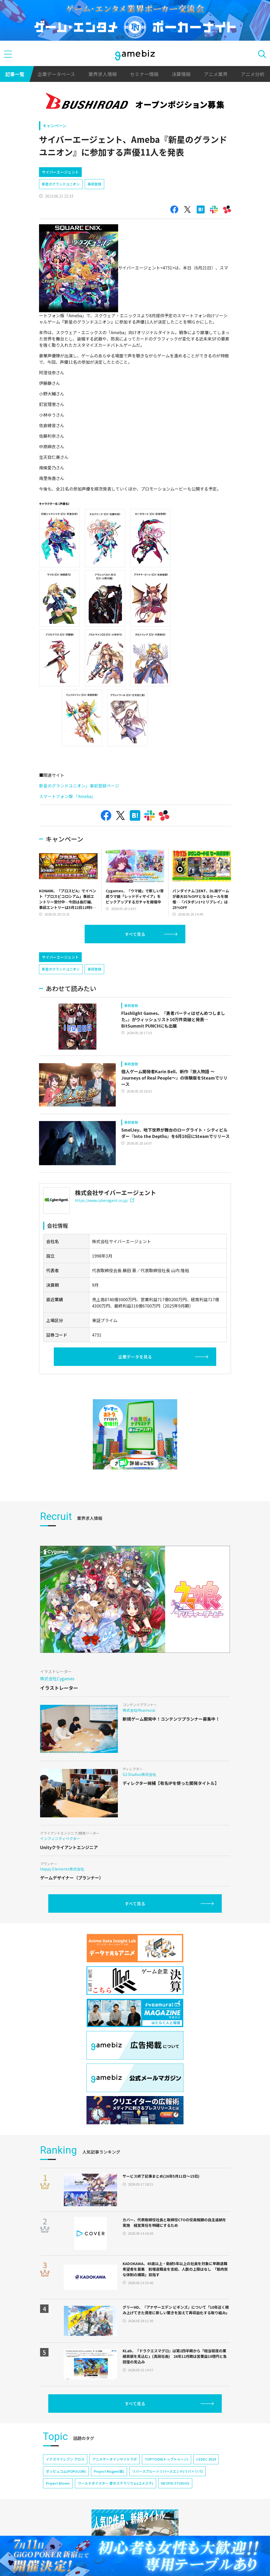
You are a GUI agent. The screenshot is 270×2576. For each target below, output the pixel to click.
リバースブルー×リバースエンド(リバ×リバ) (167, 2516)
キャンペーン (54, 125)
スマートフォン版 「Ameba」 (68, 818)
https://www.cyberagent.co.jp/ (104, 1245)
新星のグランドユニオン (61, 206)
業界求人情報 (102, 74)
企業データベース (56, 74)
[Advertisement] (78, 172)
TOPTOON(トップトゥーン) (166, 2504)
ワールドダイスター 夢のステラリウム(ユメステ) (115, 2528)
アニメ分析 (252, 74)
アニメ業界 (216, 74)
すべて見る (135, 956)
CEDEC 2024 (206, 2504)
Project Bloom (58, 2528)
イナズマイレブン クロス (65, 2504)
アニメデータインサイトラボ (114, 2504)
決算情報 (181, 74)
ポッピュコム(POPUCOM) (66, 2516)
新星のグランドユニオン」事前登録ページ (79, 808)
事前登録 (94, 206)
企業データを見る (135, 1401)
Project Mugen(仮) (109, 2516)
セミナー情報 (144, 74)
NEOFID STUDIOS (175, 2528)
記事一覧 (14, 74)
